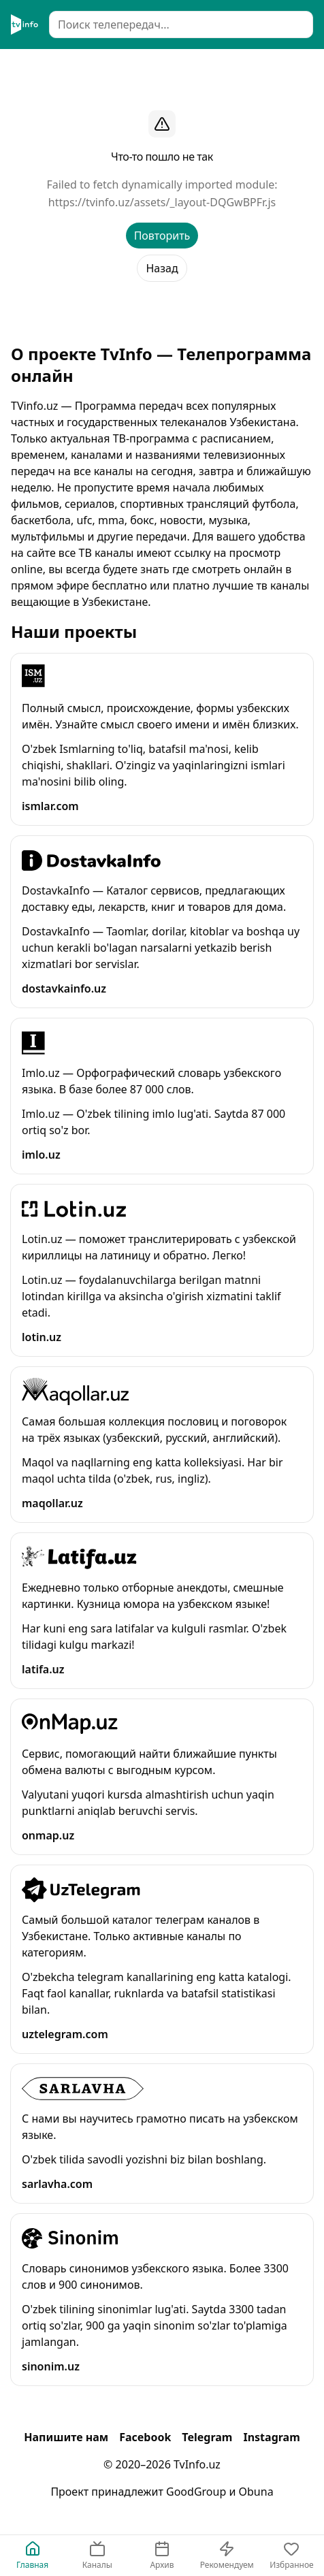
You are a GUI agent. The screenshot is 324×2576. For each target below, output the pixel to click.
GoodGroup (196, 2491)
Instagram (271, 2437)
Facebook (145, 2437)
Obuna (256, 2491)
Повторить (162, 235)
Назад (162, 268)
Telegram (207, 2437)
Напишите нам (66, 2437)
